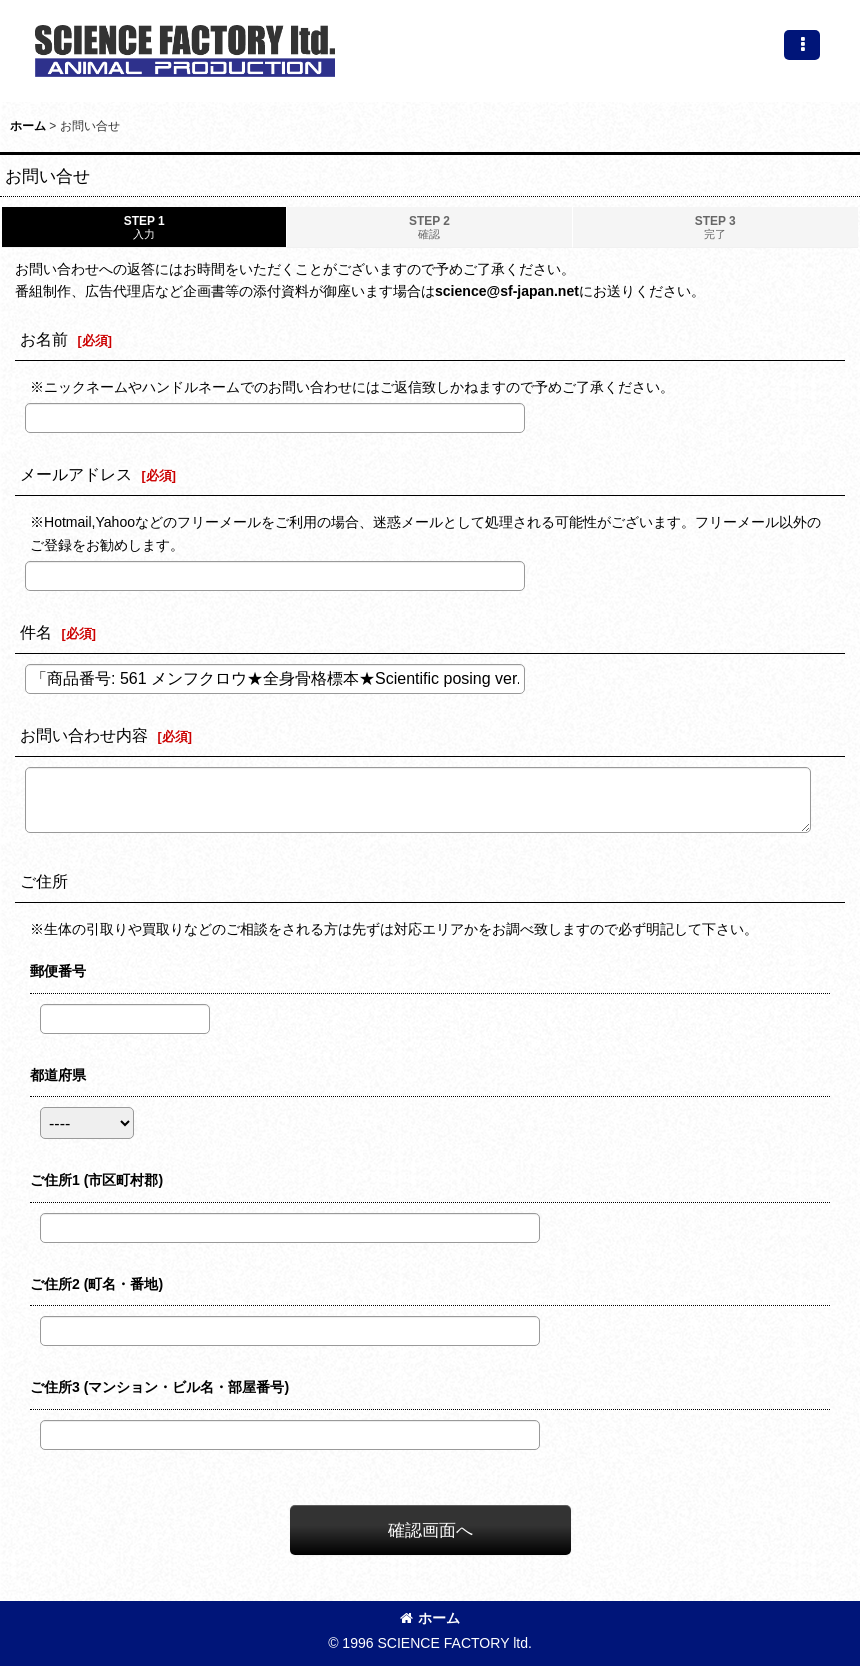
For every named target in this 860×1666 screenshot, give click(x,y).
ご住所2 (96, 1284)
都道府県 (58, 1075)
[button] (802, 45)
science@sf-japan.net (507, 291)
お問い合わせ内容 (84, 735)
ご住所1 (96, 1180)
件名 (36, 632)
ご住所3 (159, 1387)
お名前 (44, 339)
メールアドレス (76, 474)
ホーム (430, 1618)
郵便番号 (58, 971)
